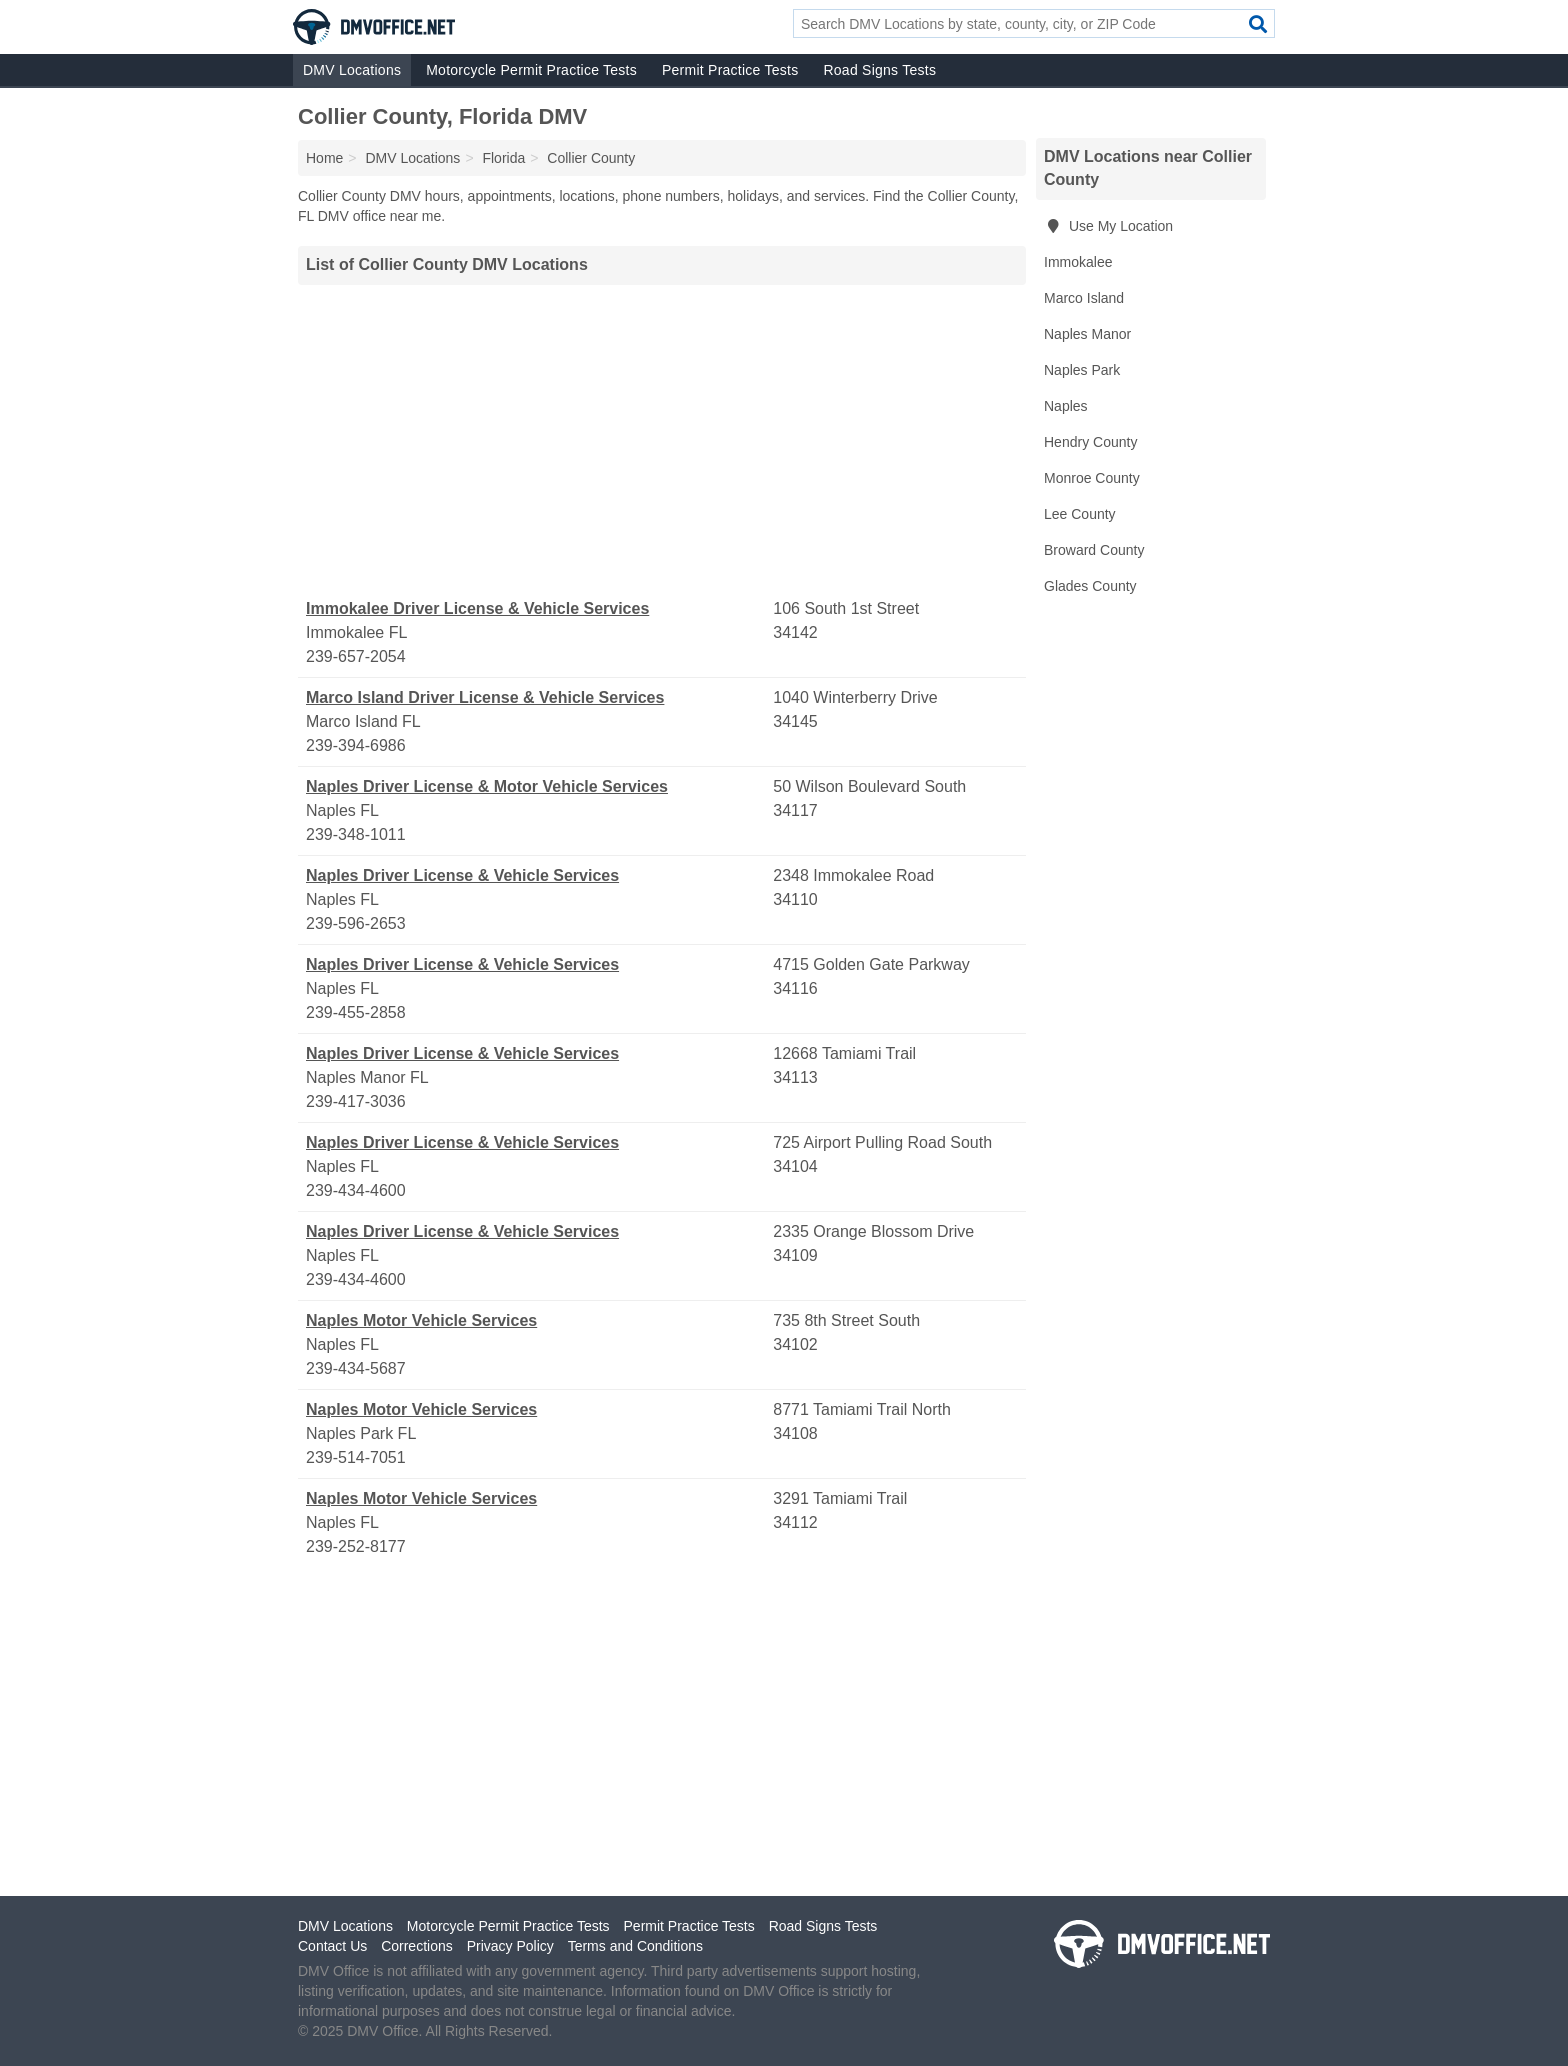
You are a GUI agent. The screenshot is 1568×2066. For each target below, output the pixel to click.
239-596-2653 (356, 923)
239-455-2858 (356, 1012)
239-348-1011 (356, 834)
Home (324, 158)
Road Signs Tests (879, 70)
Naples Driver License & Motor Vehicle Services (487, 786)
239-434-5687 (356, 1368)
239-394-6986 (356, 745)
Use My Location (1108, 226)
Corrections (417, 1946)
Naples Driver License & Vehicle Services (462, 875)
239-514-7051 (356, 1457)
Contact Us (332, 1946)
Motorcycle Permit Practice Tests (531, 70)
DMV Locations (352, 70)
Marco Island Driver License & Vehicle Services (485, 697)
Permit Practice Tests (730, 70)
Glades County (1090, 586)
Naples (1066, 406)
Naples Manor (1087, 334)
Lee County (1080, 514)
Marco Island (1084, 298)
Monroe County (1092, 478)
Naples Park (1082, 370)
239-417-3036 (356, 1101)
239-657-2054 (356, 656)
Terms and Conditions (635, 1946)
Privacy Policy (510, 1946)
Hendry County (1090, 442)
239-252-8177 (356, 1546)
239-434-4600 (356, 1190)
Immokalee (1078, 262)
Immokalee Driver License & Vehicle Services (477, 608)
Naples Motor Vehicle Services (421, 1320)
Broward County (1094, 550)
